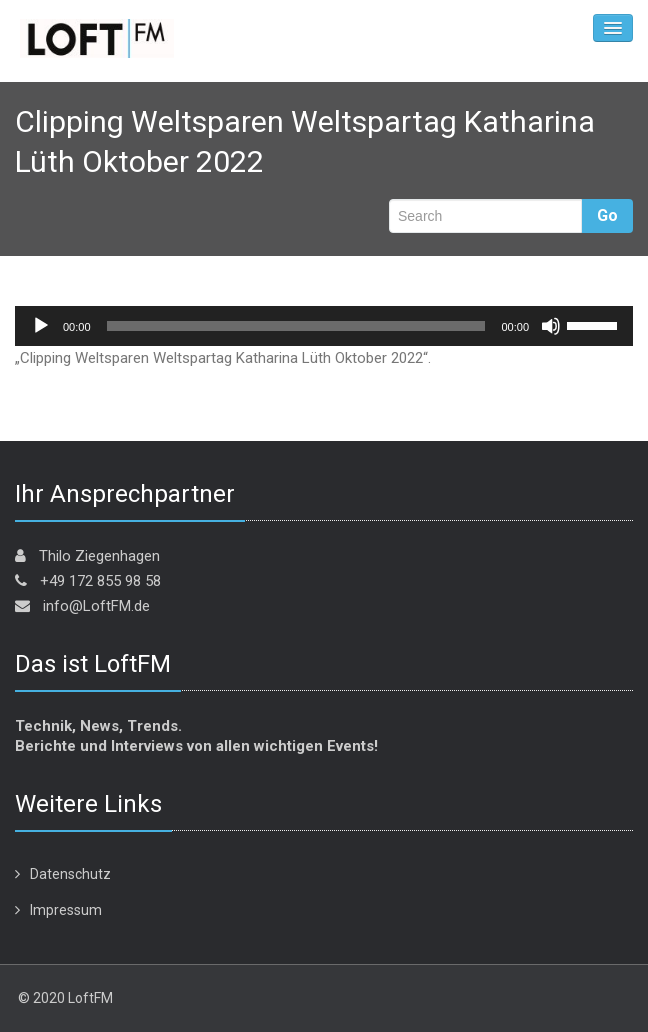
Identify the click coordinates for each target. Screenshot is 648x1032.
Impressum (66, 910)
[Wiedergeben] (41, 326)
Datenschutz (70, 874)
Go (607, 215)
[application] (324, 326)
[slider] (296, 326)
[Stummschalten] (551, 326)
